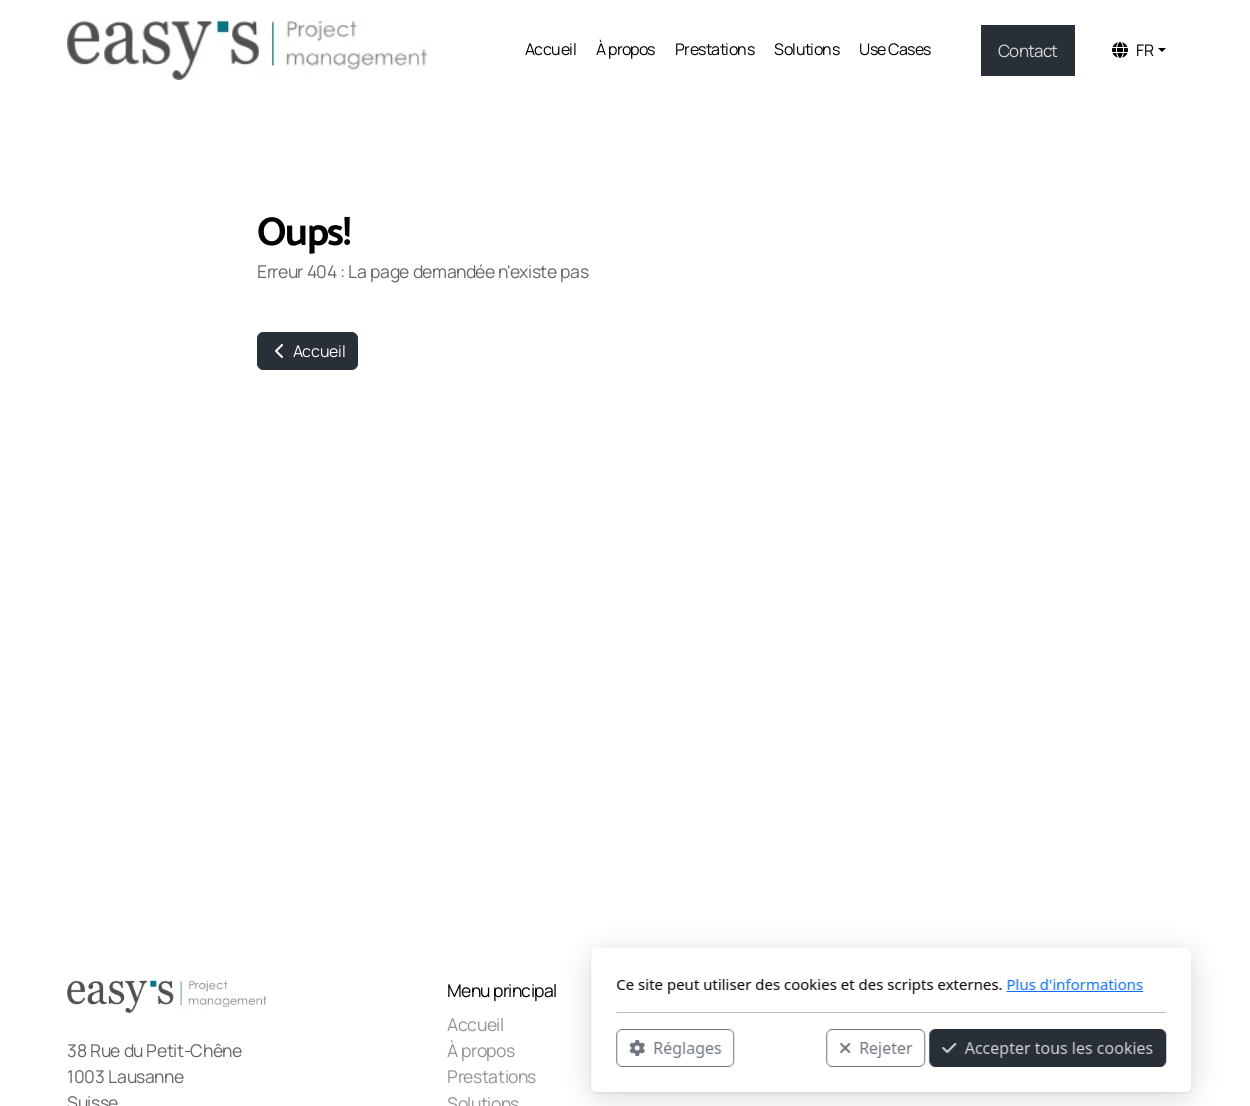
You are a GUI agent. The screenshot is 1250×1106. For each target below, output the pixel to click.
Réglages (409, 1047)
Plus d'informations (808, 984)
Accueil (307, 351)
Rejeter (610, 1047)
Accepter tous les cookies (781, 1047)
